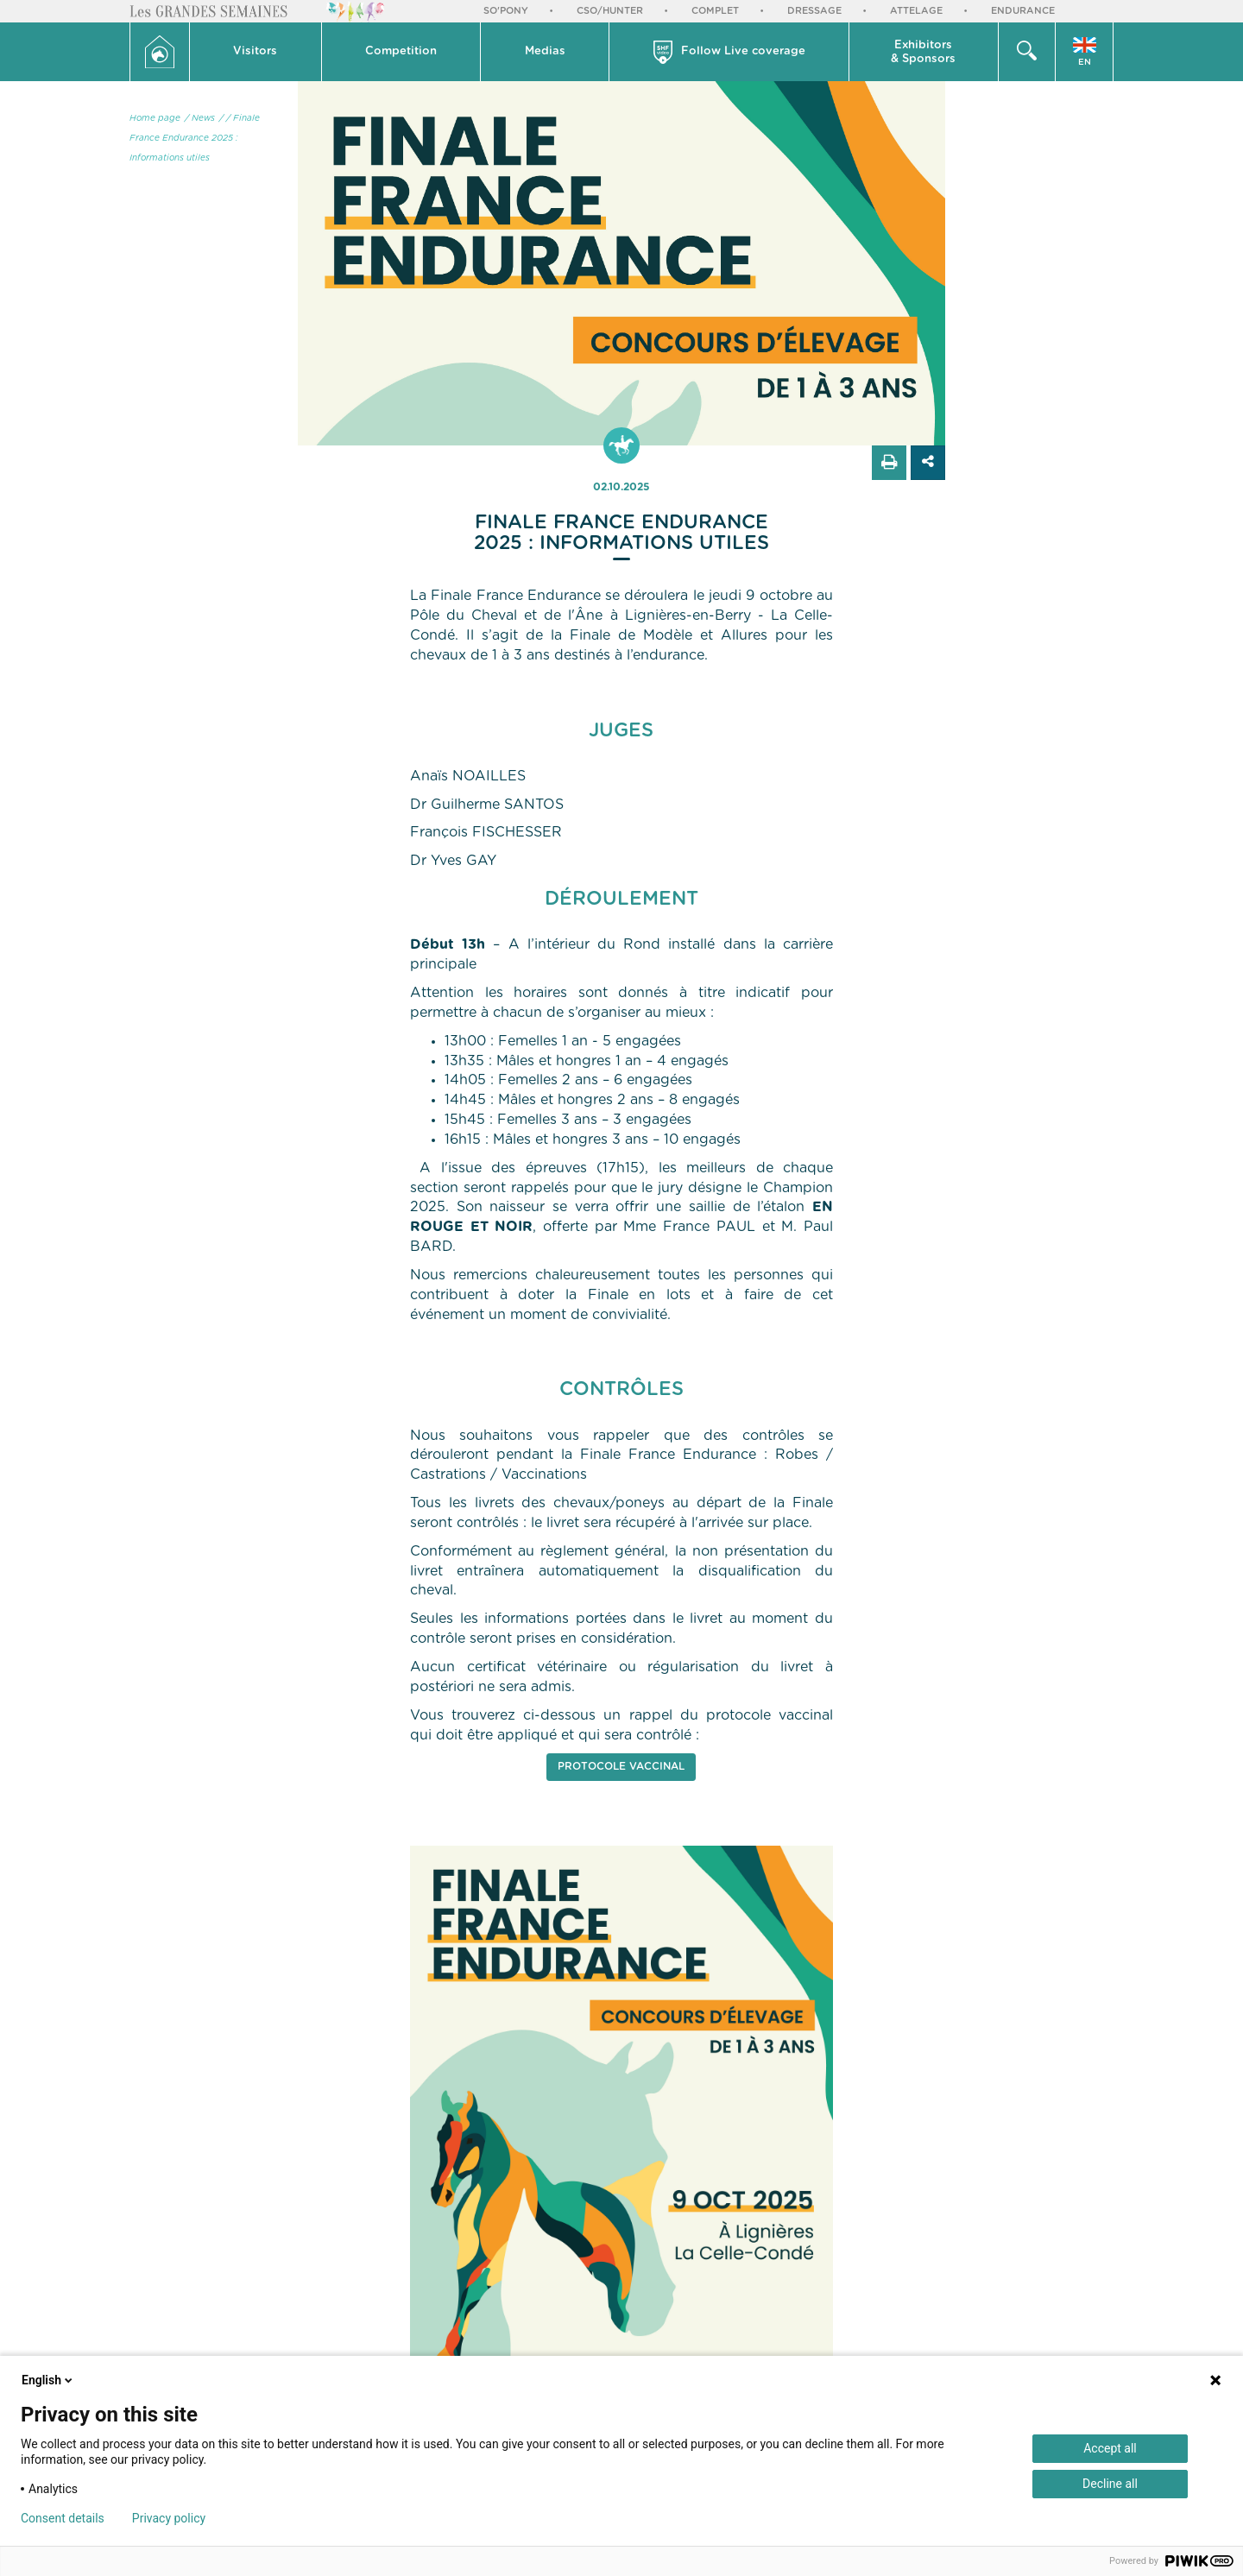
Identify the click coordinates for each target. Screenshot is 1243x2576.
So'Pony (505, 11)
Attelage (916, 11)
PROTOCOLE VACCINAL (621, 1766)
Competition (401, 51)
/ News (200, 118)
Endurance (1023, 11)
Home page (154, 118)
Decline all (1110, 2484)
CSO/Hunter (610, 11)
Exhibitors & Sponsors (923, 52)
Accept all (1110, 2448)
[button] (256, 51)
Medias (545, 51)
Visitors (255, 51)
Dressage (814, 11)
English (48, 2380)
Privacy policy (168, 2518)
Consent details (62, 2518)
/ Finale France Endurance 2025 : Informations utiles (194, 138)
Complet (715, 11)
